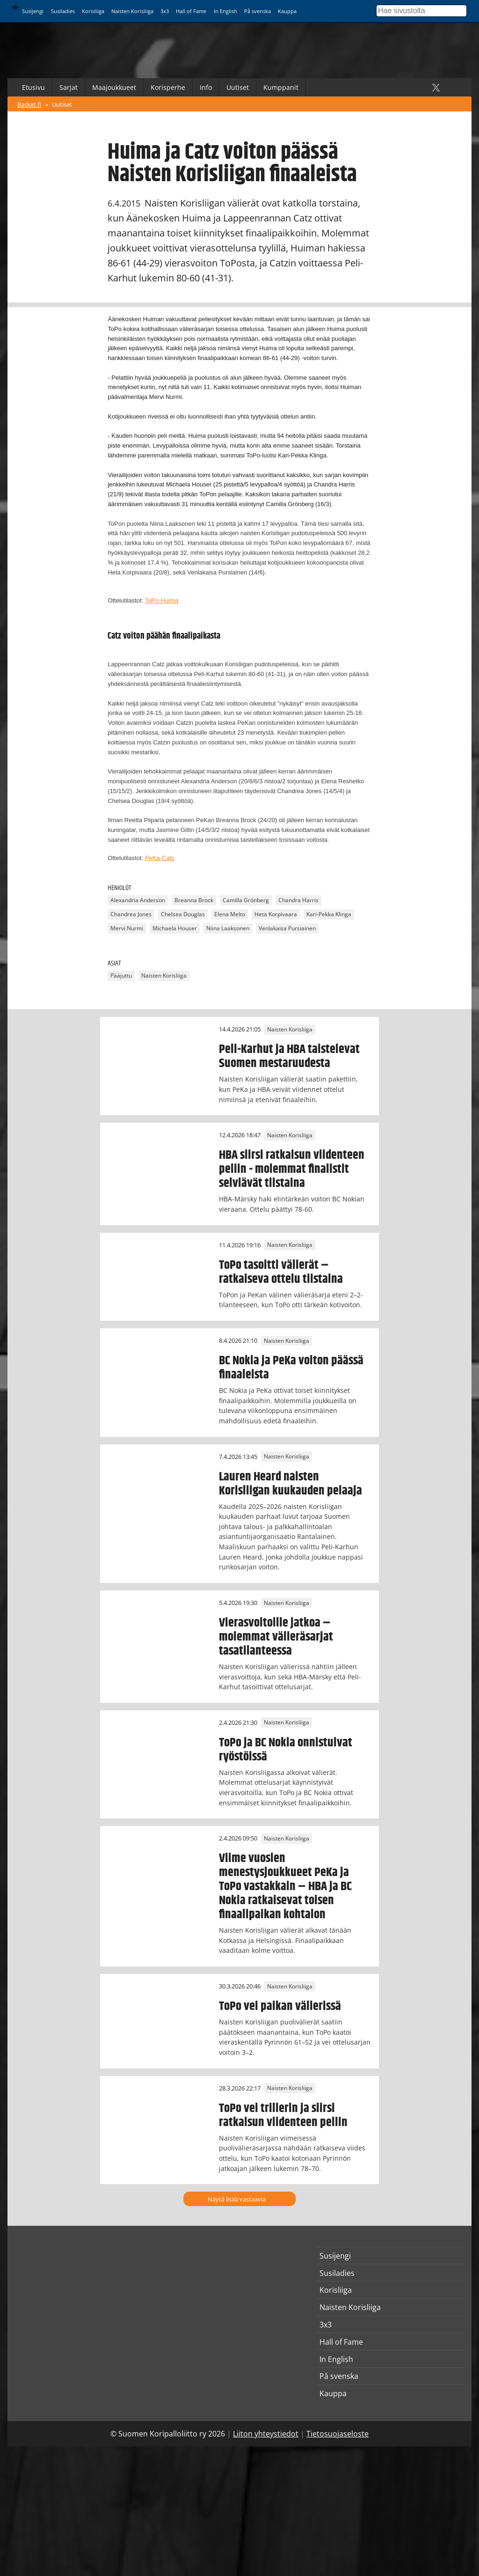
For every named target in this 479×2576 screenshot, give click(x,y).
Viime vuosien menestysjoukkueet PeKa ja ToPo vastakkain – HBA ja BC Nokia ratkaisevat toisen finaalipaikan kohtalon (285, 1886)
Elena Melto (229, 915)
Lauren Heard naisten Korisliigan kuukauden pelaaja (290, 1484)
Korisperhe (168, 87)
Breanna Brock (193, 901)
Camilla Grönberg (246, 901)
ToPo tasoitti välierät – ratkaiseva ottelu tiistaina (281, 1272)
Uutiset (237, 87)
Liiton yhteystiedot (265, 2434)
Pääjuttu (121, 975)
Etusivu (33, 87)
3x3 (164, 11)
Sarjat (68, 87)
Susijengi (33, 11)
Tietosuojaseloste (337, 2434)
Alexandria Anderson (137, 901)
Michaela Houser (174, 929)
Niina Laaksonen (227, 929)
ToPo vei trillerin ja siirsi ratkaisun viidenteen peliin (283, 2115)
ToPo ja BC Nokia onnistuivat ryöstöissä (285, 1749)
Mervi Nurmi (126, 929)
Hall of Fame (191, 11)
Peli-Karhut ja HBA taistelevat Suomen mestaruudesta (289, 1056)
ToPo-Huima (162, 600)
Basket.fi (29, 104)
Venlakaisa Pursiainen (287, 929)
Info (206, 87)
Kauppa (287, 11)
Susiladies (63, 11)
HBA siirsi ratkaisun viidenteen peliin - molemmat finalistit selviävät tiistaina (291, 1169)
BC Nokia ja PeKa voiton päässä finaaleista (291, 1367)
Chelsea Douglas (183, 915)
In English (225, 11)
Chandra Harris (298, 901)
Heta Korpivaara (275, 915)
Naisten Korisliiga (132, 11)
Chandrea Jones (131, 915)
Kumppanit (280, 87)
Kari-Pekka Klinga (328, 915)
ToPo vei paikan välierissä (280, 2006)
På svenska (257, 11)
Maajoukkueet (114, 87)
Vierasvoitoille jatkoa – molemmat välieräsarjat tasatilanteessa (276, 1637)
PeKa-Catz (159, 857)
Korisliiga (93, 11)
